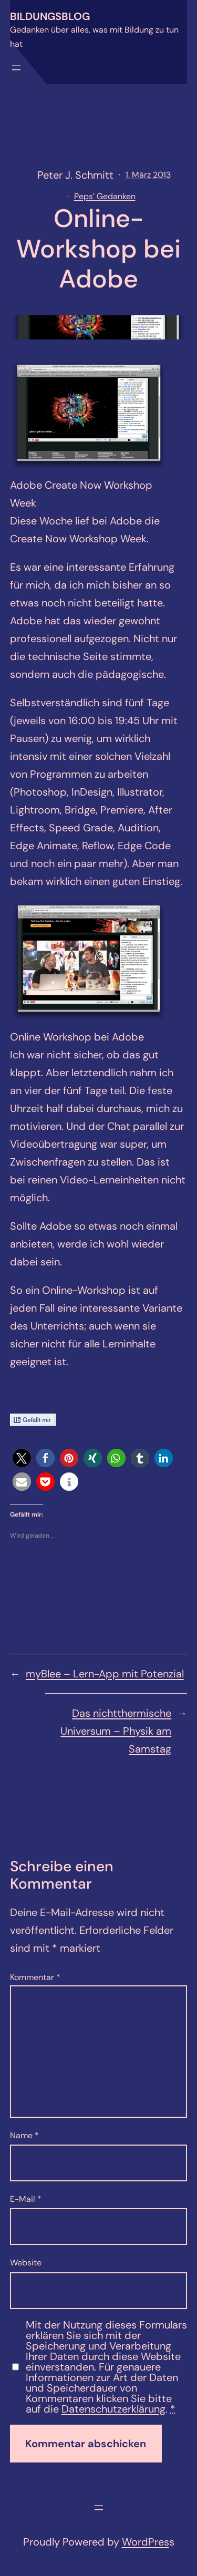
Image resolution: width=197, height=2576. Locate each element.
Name (24, 2135)
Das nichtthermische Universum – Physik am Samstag (115, 1731)
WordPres (145, 2542)
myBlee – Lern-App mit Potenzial (105, 1674)
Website (26, 2262)
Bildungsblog (50, 16)
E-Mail (26, 2198)
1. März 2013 (148, 174)
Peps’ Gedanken (105, 196)
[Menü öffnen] (16, 67)
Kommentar (35, 1977)
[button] (22, 1458)
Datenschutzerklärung (113, 2409)
